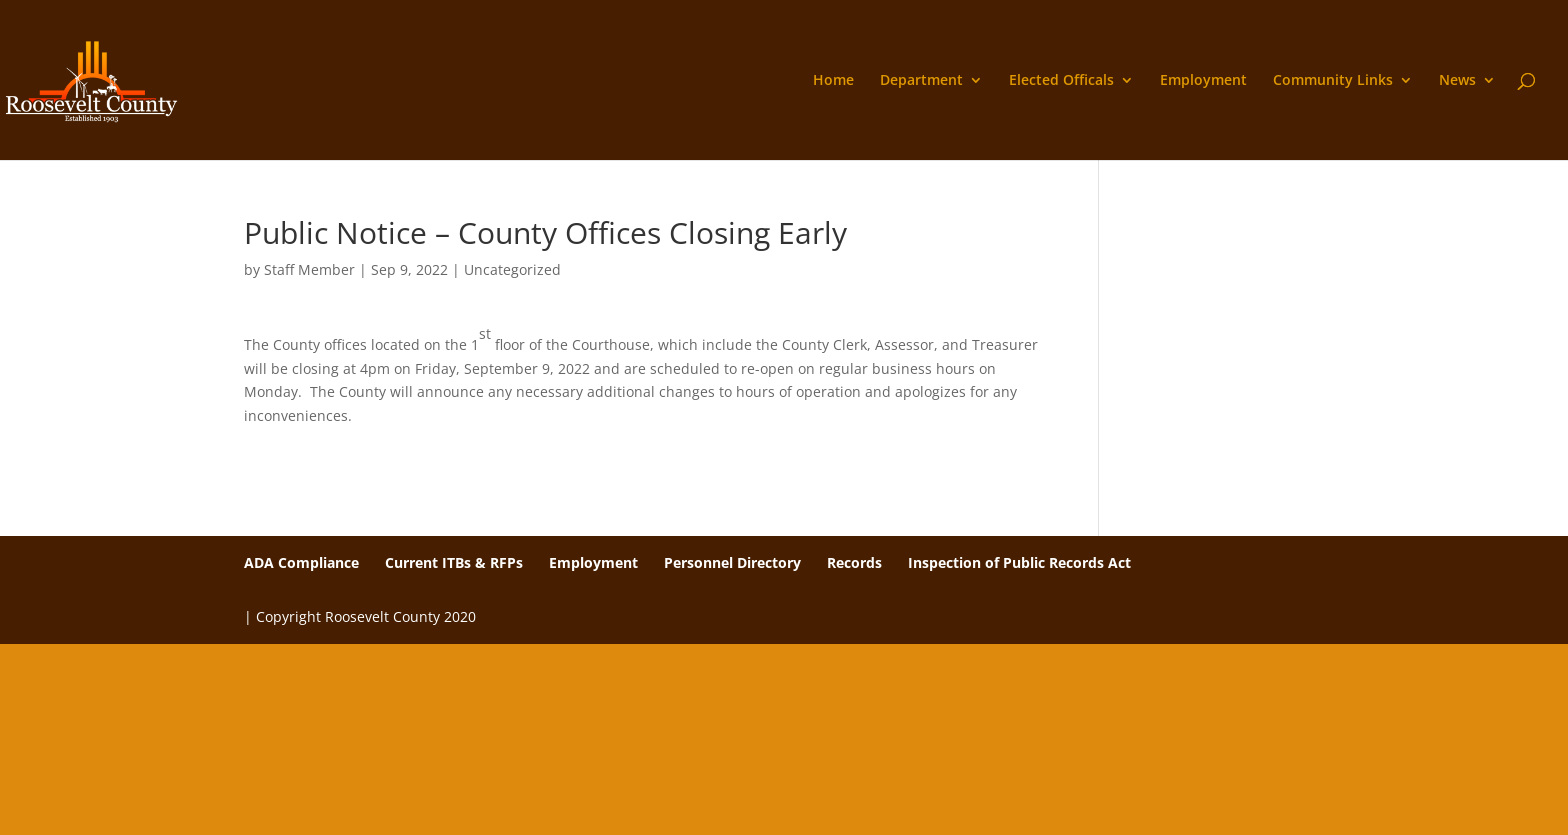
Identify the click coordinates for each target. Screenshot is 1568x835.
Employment (1203, 81)
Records (854, 562)
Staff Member (309, 269)
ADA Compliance (301, 562)
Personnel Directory (732, 562)
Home (833, 81)
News (1457, 81)
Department (921, 81)
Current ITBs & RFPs (454, 562)
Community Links (1333, 81)
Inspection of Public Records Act (1019, 562)
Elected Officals (1061, 81)
